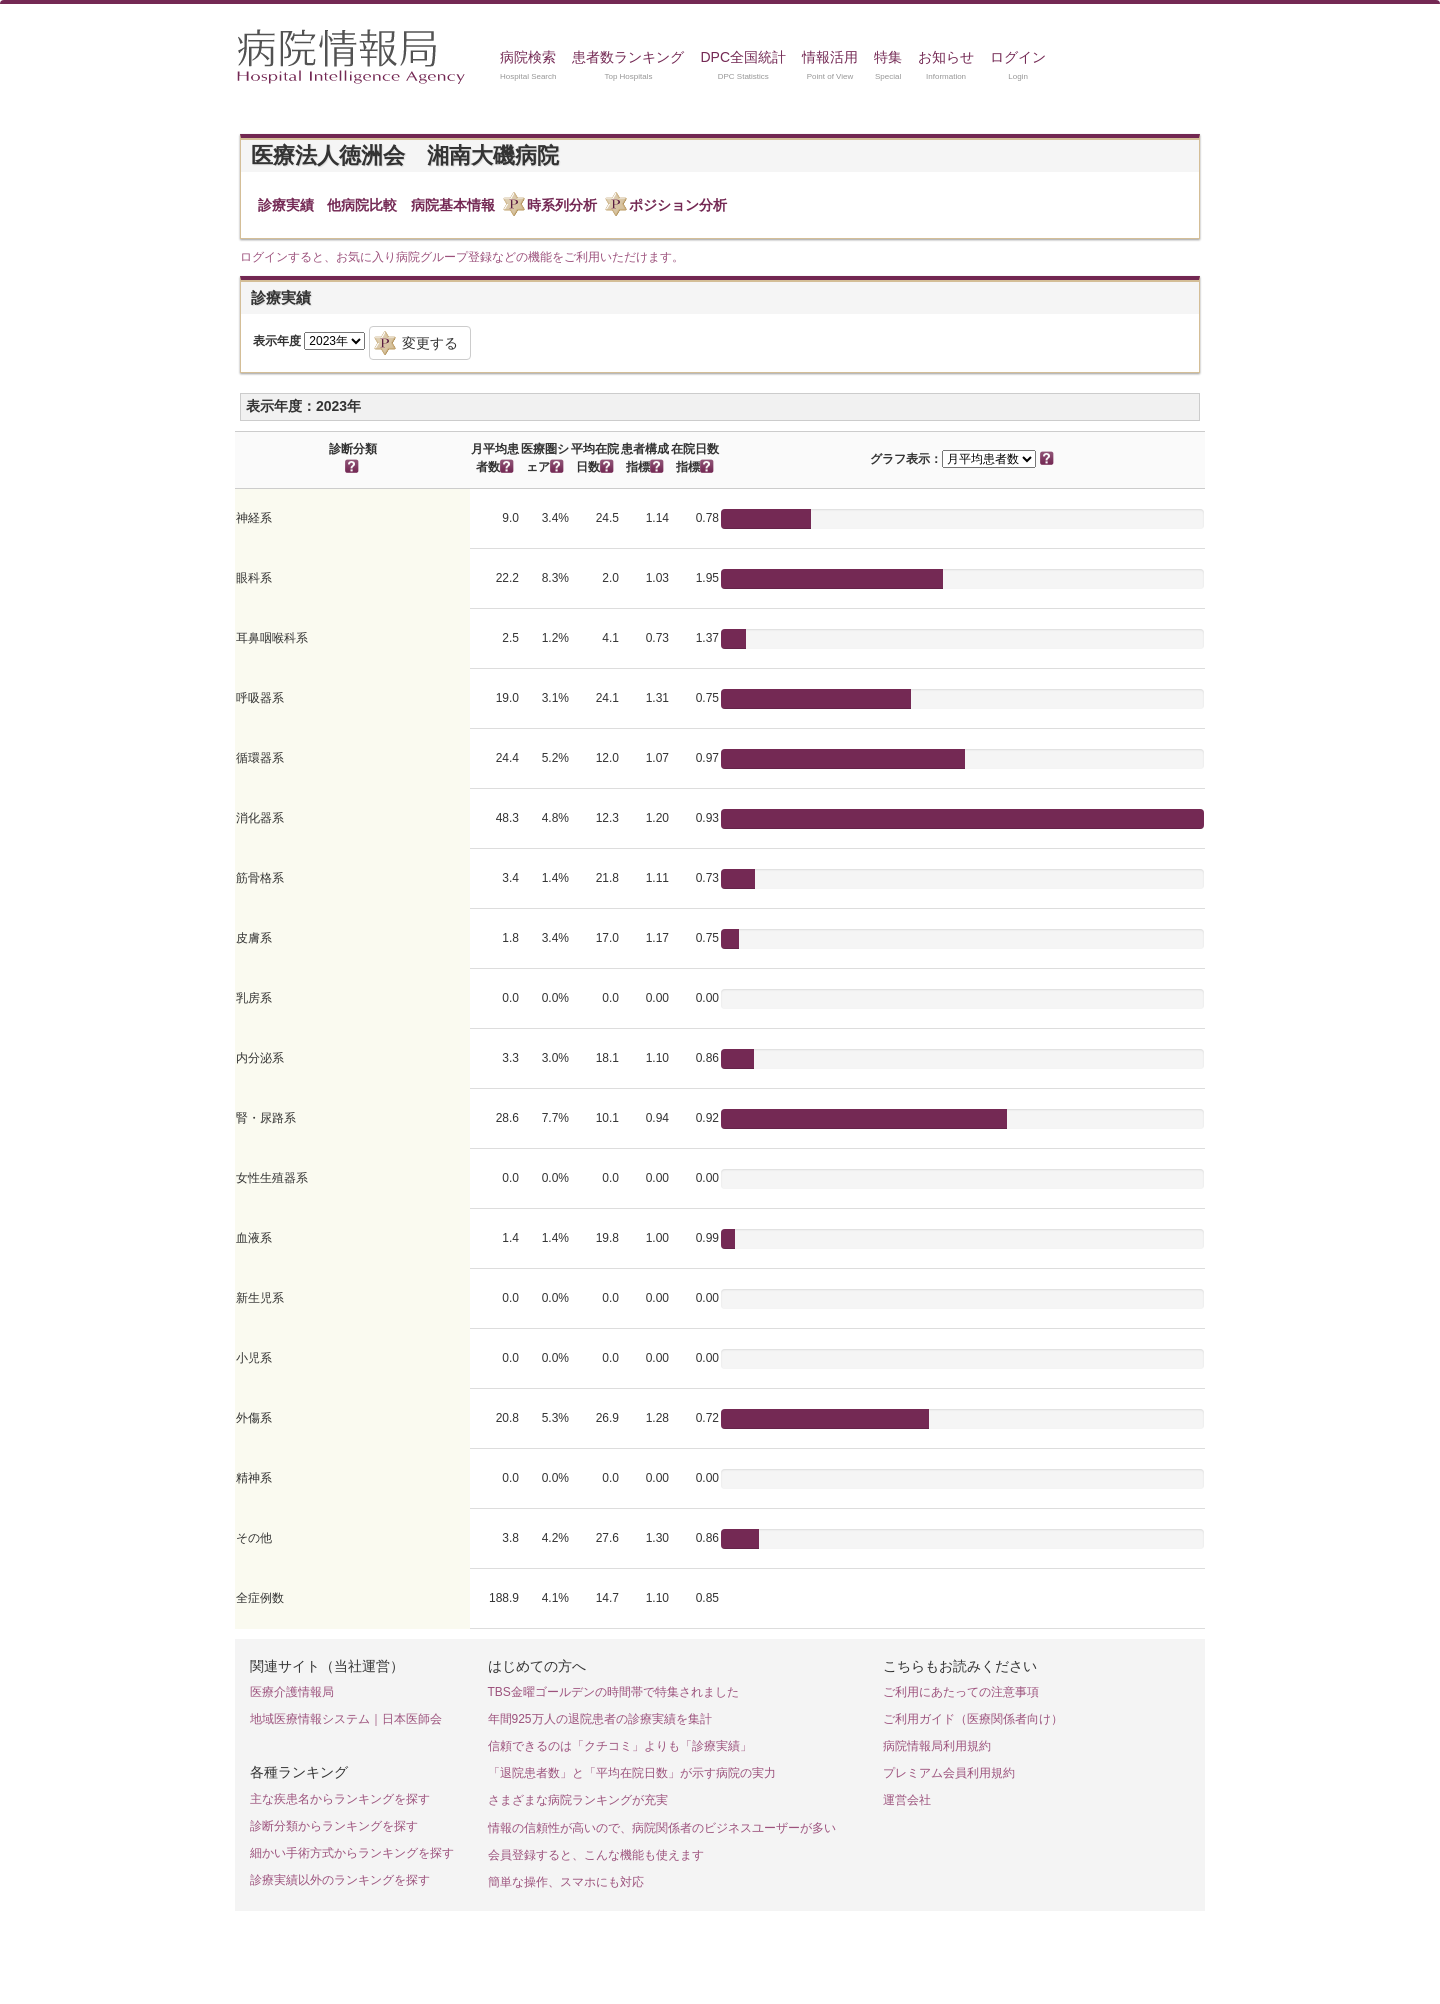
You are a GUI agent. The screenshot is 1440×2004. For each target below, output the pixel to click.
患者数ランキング (628, 57)
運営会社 (907, 1800)
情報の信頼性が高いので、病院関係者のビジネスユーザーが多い (662, 1828)
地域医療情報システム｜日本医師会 (346, 1719)
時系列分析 (562, 205)
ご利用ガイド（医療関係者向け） (973, 1719)
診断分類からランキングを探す (334, 1826)
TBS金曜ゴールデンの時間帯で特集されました (613, 1692)
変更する (430, 343)
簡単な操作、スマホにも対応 (566, 1882)
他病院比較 (362, 205)
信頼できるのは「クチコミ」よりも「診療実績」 (620, 1746)
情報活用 (830, 57)
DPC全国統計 (743, 57)
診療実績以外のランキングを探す (340, 1880)
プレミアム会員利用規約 (949, 1773)
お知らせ (946, 57)
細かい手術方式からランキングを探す (352, 1853)
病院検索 (528, 57)
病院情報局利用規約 (937, 1746)
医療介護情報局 (292, 1692)
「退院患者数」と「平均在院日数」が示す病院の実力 (632, 1773)
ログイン (1018, 57)
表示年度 (277, 341)
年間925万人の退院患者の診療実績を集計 (600, 1719)
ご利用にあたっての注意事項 (961, 1692)
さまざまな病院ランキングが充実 (578, 1800)
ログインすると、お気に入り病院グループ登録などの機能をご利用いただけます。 (462, 257)
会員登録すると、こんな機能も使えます (596, 1855)
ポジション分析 (678, 205)
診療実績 (286, 205)
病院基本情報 (453, 205)
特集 (888, 57)
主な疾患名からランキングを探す (340, 1799)
